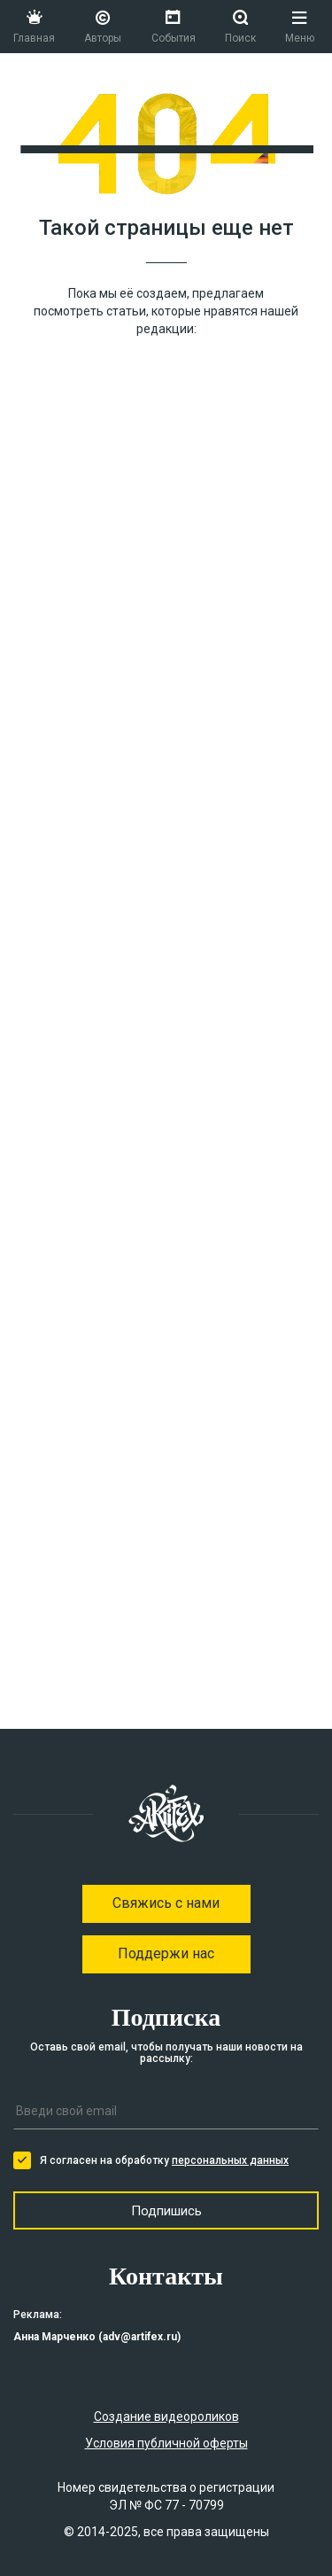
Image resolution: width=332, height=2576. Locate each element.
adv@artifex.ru (140, 2337)
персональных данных (230, 2160)
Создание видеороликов (166, 2416)
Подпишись (166, 2211)
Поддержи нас (166, 1953)
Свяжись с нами (166, 1903)
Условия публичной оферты (166, 2443)
